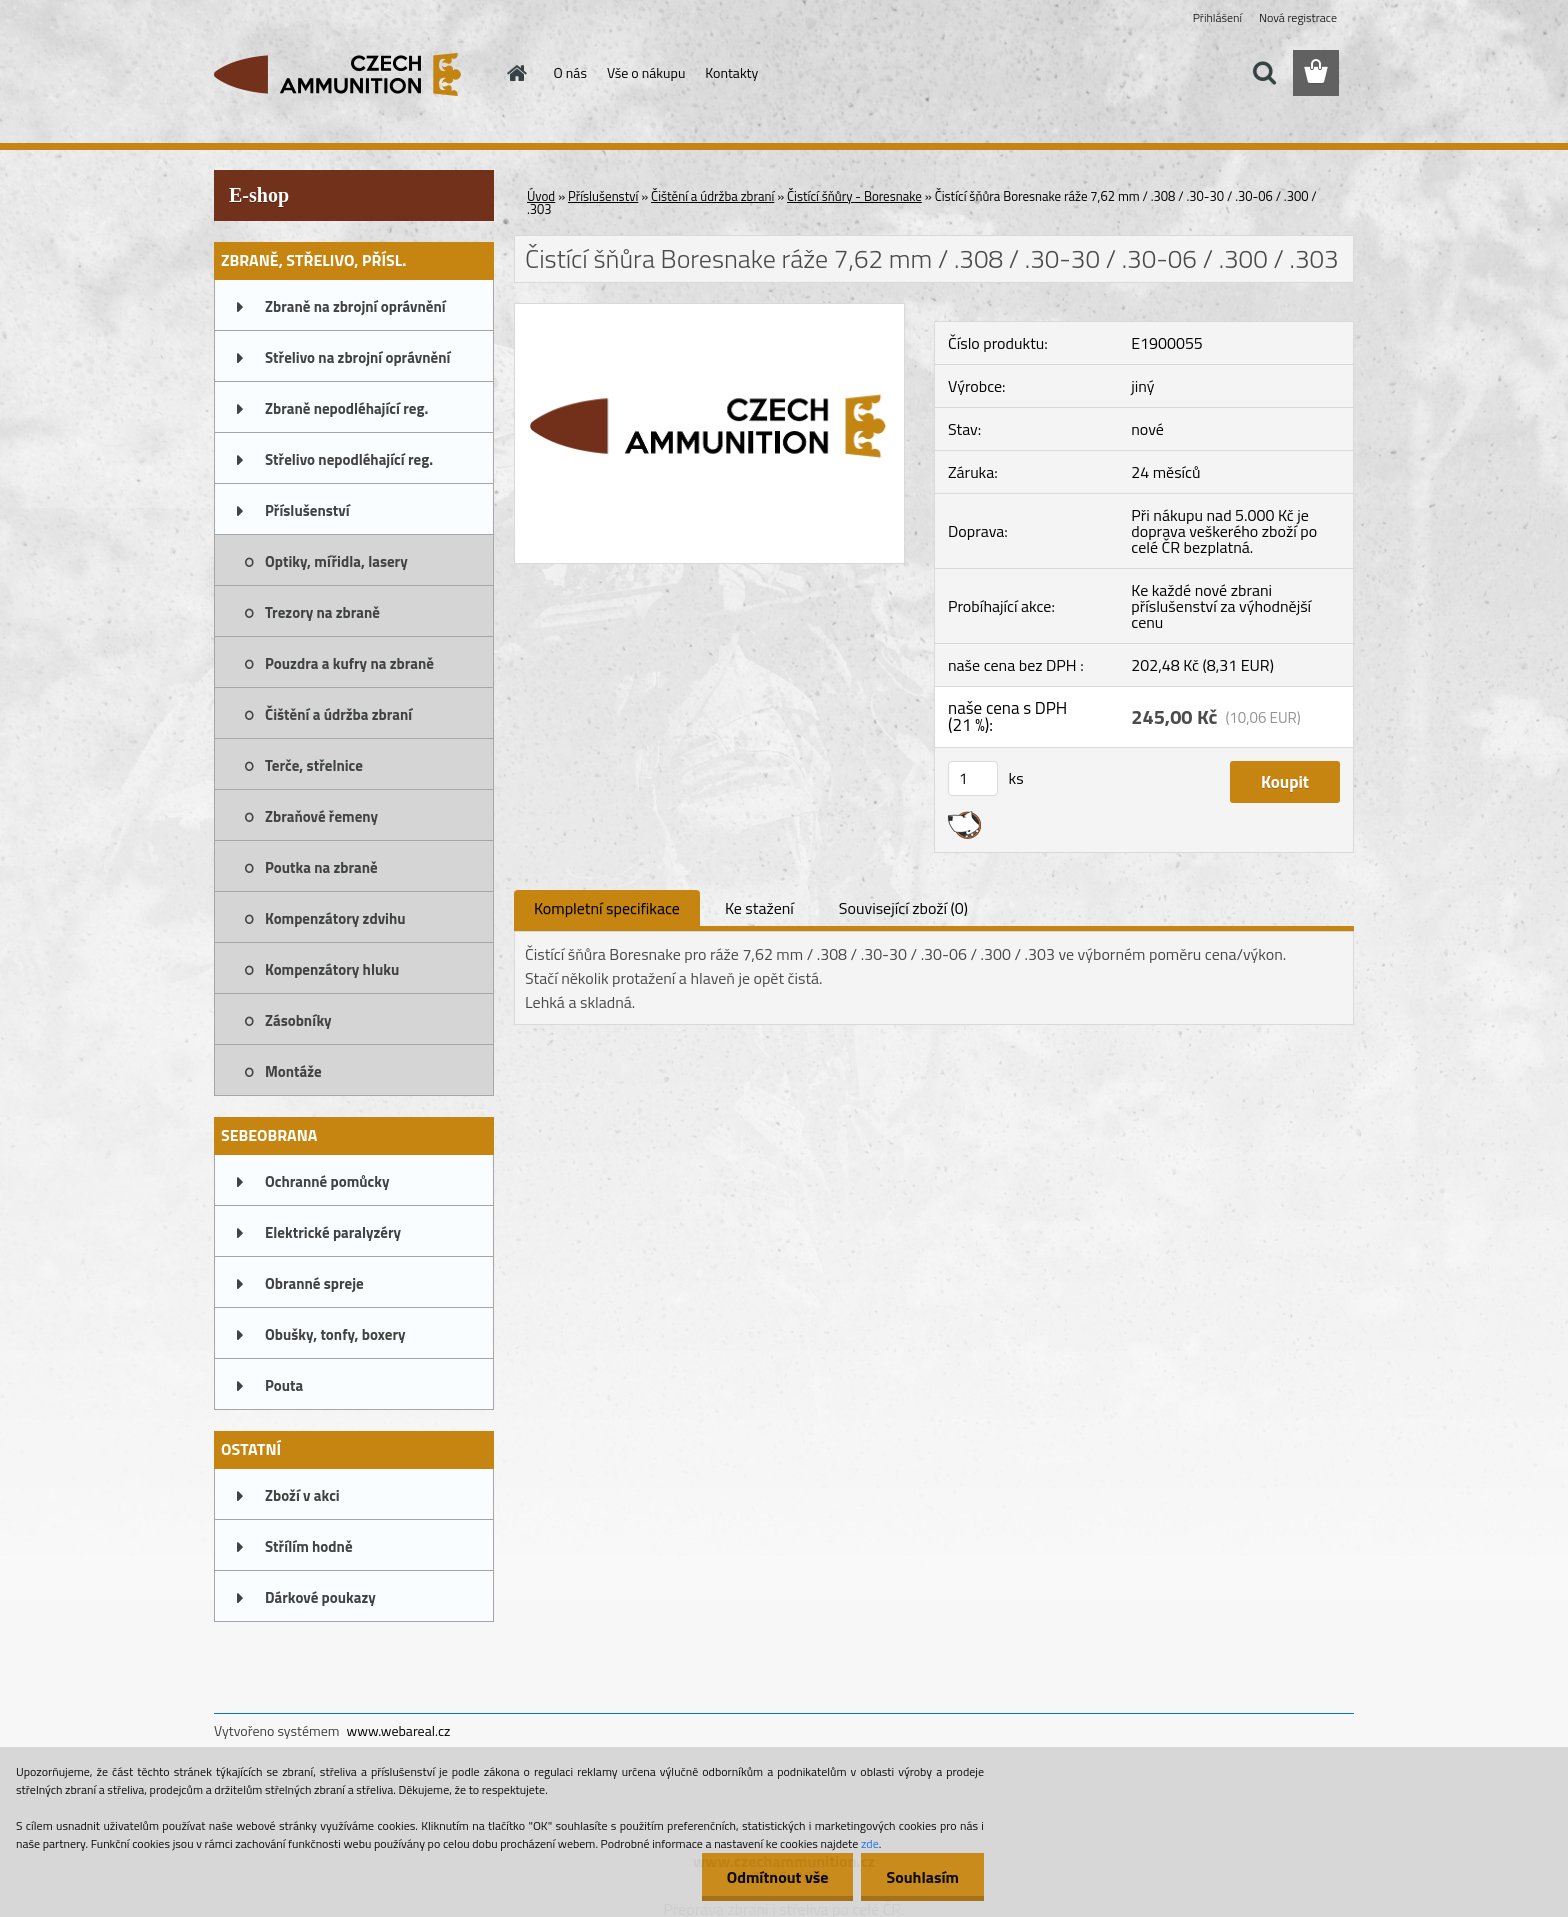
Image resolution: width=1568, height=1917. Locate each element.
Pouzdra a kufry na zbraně (349, 663)
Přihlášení (1217, 17)
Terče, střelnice (314, 765)
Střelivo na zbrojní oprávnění (357, 357)
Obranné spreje (314, 1283)
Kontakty (731, 72)
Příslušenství (307, 510)
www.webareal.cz (399, 1730)
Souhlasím (922, 1877)
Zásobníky (298, 1020)
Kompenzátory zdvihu (335, 918)
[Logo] (351, 74)
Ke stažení (759, 908)
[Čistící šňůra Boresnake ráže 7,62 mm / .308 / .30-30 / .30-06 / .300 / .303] (709, 312)
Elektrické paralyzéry (333, 1232)
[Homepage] (516, 73)
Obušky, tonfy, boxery (335, 1334)
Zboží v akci (302, 1495)
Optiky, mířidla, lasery (336, 561)
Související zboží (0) (903, 908)
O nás (570, 72)
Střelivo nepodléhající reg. (349, 459)
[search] (1264, 73)
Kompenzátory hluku (332, 969)
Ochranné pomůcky (327, 1181)
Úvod (541, 196)
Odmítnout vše (778, 1877)
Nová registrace (1298, 17)
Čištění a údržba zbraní (338, 714)
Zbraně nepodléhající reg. (346, 408)
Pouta (284, 1385)
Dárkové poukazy (320, 1597)
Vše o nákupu (646, 72)
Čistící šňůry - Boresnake (854, 196)
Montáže (293, 1071)
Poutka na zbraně (321, 867)
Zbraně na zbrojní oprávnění (355, 306)
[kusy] (973, 778)
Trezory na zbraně (322, 612)
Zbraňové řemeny (321, 816)
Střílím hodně (309, 1546)
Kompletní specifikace (607, 908)
